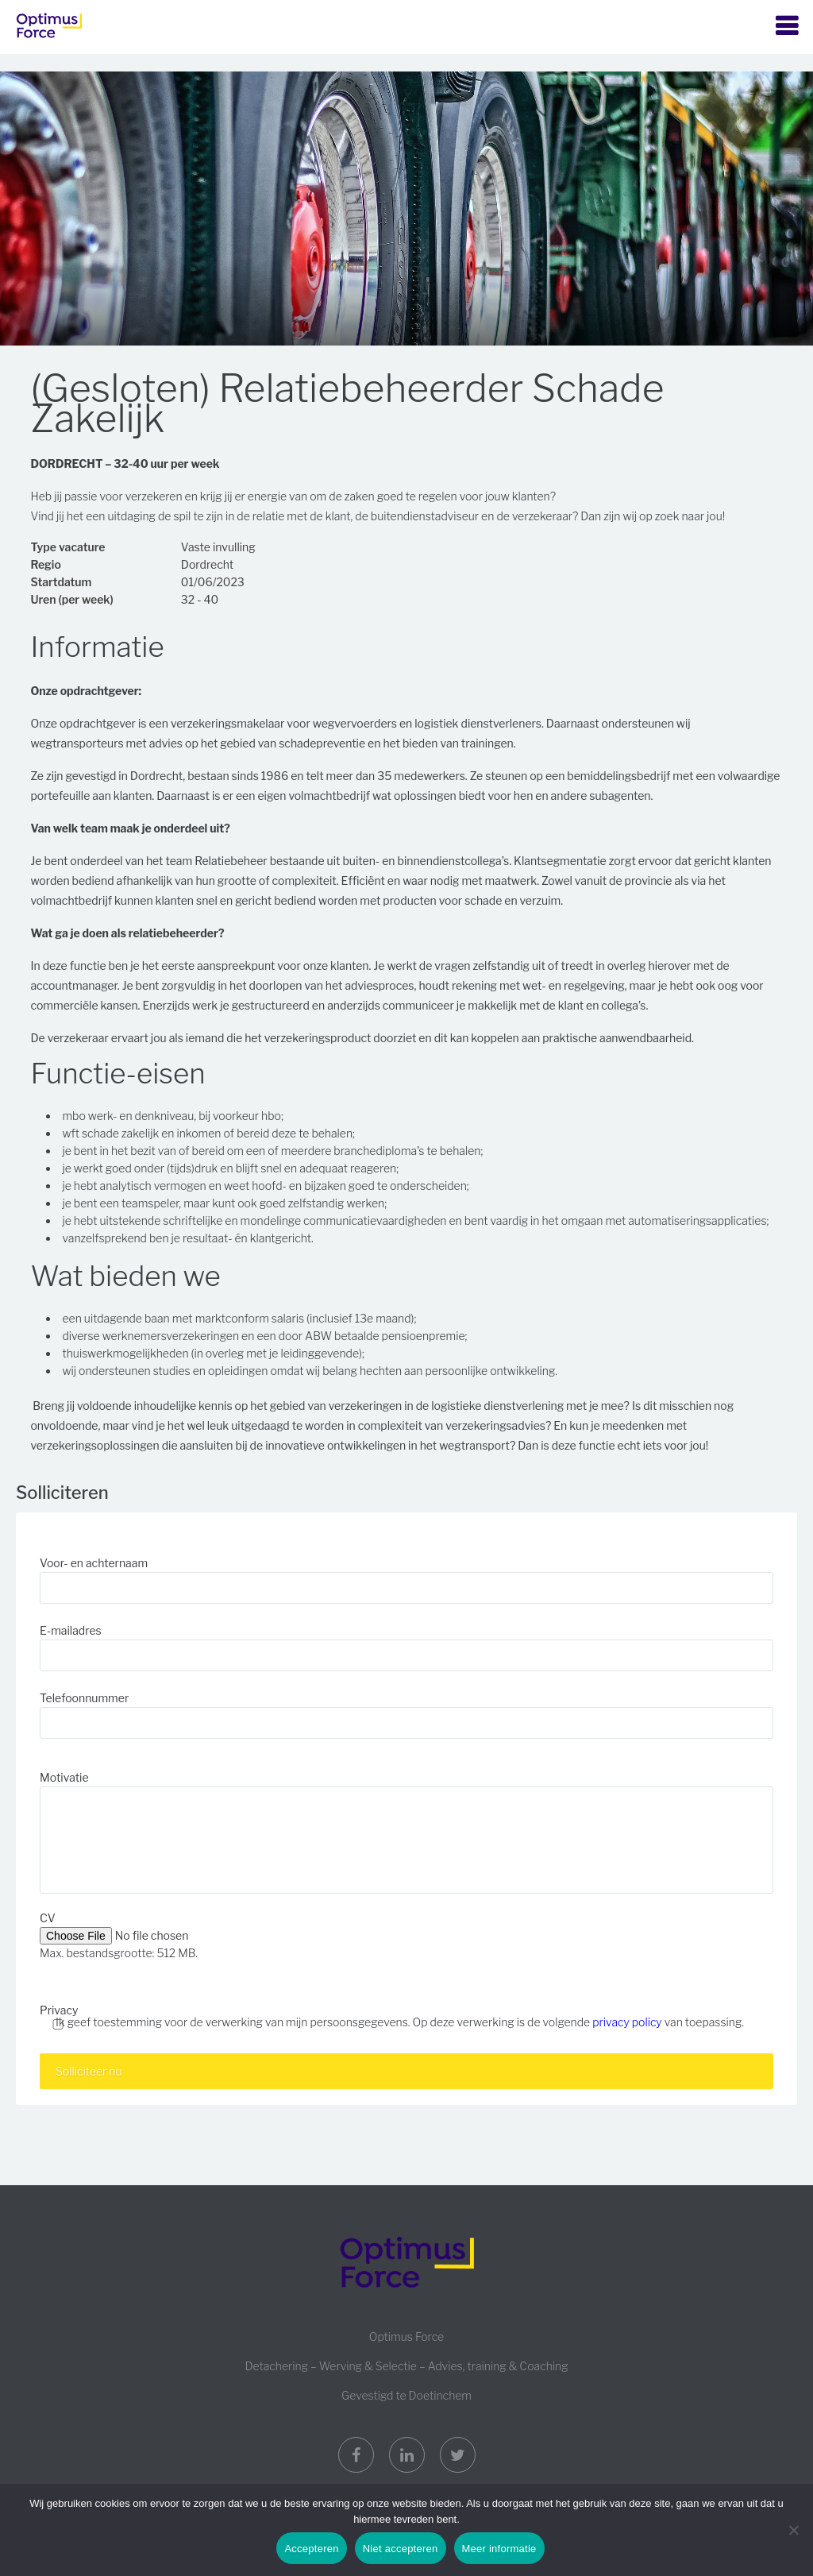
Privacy (59, 2010)
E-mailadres (71, 1630)
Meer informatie (499, 2549)
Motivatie (64, 1777)
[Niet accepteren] (793, 2530)
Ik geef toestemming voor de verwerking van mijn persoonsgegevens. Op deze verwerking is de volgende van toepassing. (400, 2022)
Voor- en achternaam (94, 1563)
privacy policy (626, 2022)
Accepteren (311, 2549)
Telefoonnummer (84, 1698)
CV (48, 1918)
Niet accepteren (400, 2549)
